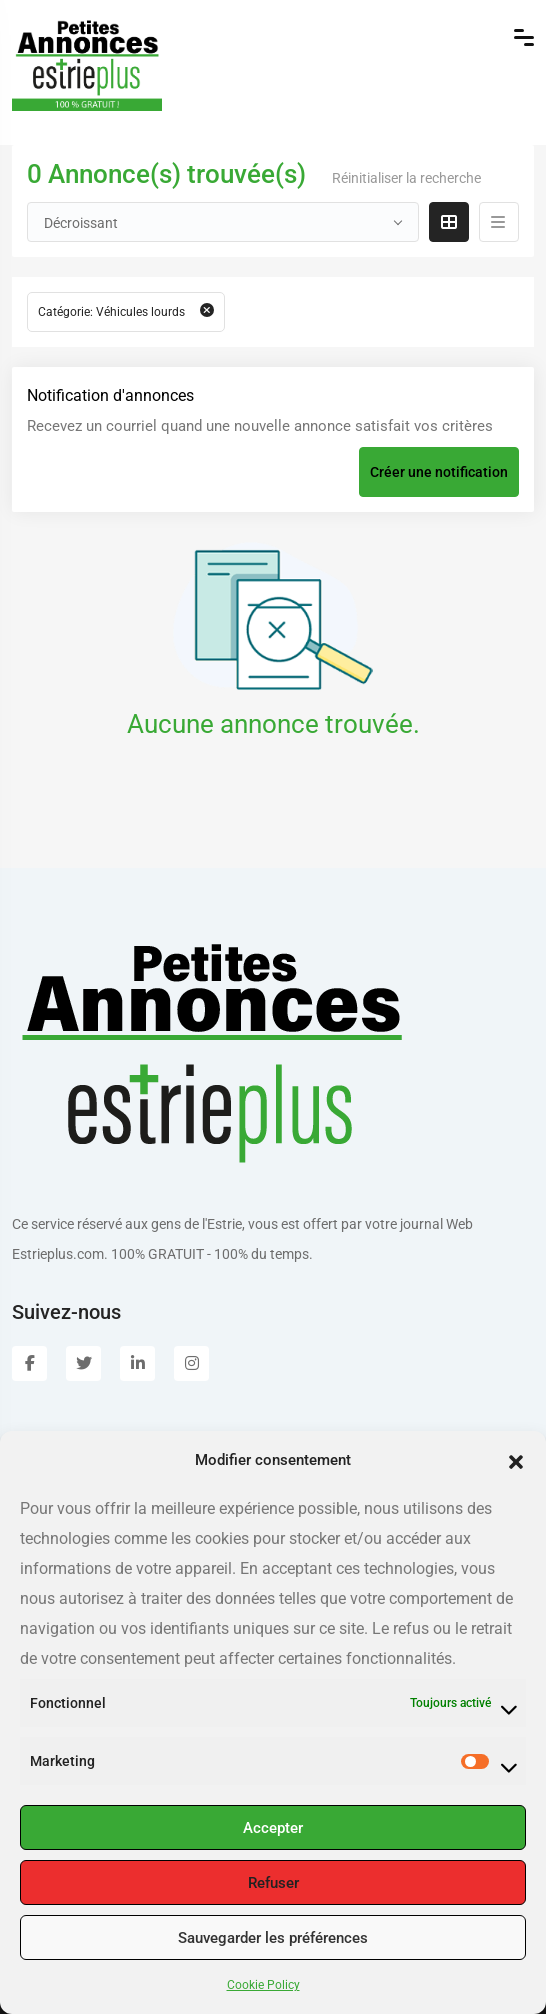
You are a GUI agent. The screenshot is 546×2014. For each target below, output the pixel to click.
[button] (516, 1460)
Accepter (273, 1828)
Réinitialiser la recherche (406, 178)
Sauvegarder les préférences (273, 1938)
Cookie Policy (263, 1985)
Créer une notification (439, 472)
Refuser (273, 1883)
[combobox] (223, 222)
